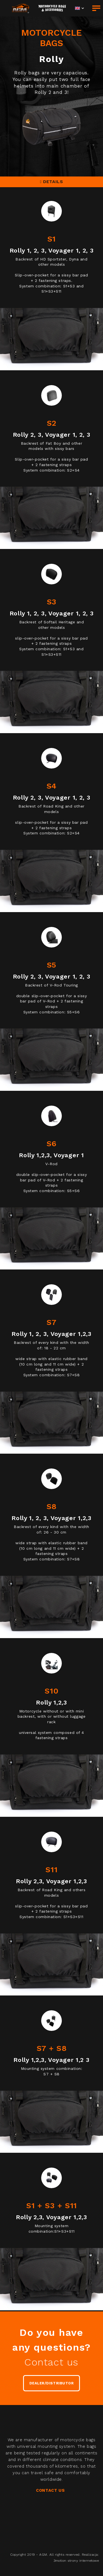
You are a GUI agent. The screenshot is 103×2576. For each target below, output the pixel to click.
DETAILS (51, 181)
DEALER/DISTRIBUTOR (51, 2383)
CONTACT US (50, 2490)
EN (77, 8)
